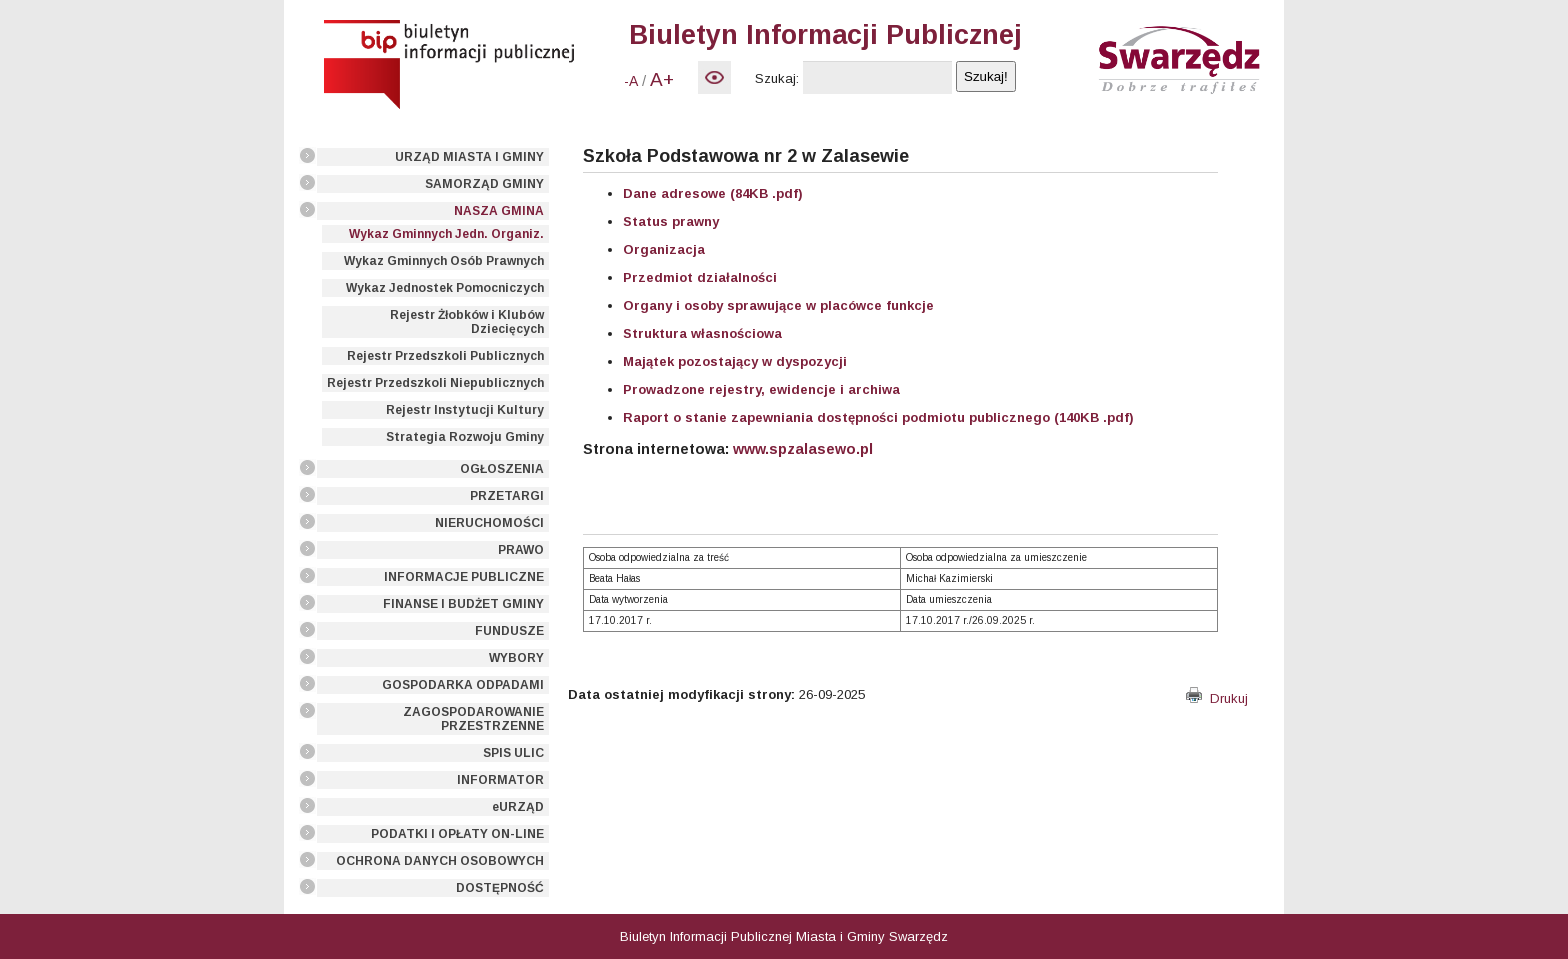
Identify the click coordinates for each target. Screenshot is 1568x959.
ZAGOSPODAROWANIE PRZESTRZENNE (473, 719)
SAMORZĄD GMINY (484, 184)
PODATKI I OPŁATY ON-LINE (457, 834)
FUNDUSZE (509, 631)
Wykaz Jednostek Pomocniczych (445, 288)
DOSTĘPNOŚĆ (500, 888)
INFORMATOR (500, 780)
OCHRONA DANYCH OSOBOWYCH (440, 861)
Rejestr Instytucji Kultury (465, 410)
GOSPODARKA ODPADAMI (463, 685)
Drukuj (1217, 698)
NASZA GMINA (499, 211)
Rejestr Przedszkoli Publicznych (445, 356)
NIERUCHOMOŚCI (489, 523)
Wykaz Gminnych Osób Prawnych (444, 261)
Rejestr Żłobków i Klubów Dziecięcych (467, 322)
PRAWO (521, 550)
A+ (662, 79)
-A (631, 81)
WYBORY (516, 658)
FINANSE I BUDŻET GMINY (463, 604)
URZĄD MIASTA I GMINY (469, 157)
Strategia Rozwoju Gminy (465, 437)
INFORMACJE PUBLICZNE (464, 577)
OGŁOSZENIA (502, 469)
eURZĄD (518, 807)
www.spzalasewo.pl (803, 449)
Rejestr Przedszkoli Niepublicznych (435, 383)
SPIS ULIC (513, 753)
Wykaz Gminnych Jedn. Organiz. (446, 234)
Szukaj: (777, 78)
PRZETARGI (507, 496)
